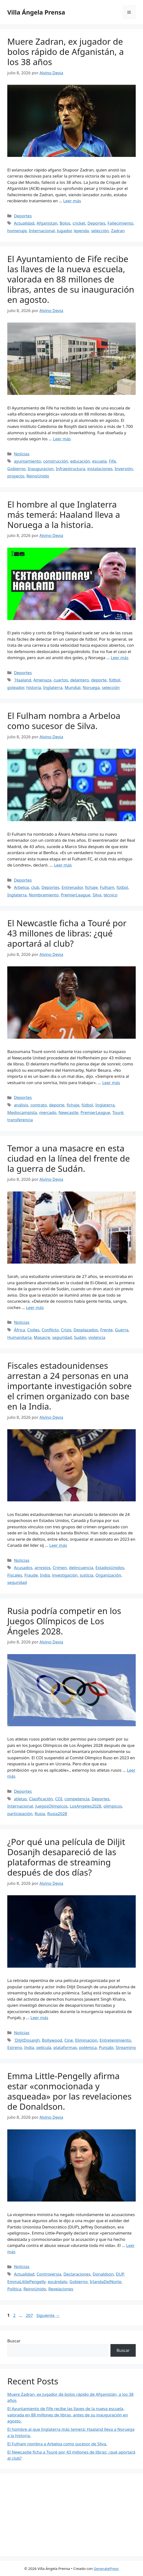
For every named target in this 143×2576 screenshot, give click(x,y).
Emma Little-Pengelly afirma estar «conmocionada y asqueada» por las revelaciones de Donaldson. (69, 2091)
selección (100, 230)
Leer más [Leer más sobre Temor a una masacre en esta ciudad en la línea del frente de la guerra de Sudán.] (35, 1307)
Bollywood (52, 2040)
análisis (21, 1105)
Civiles (33, 1330)
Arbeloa (21, 887)
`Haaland (22, 680)
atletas (20, 1799)
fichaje (91, 887)
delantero (79, 680)
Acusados (23, 1567)
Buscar (13, 2341)
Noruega (91, 687)
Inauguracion (41, 468)
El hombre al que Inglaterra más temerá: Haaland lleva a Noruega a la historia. (63, 514)
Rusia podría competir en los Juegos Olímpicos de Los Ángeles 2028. (64, 1621)
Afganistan (47, 223)
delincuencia (81, 1567)
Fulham (107, 887)
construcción (55, 461)
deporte (99, 680)
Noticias (21, 454)
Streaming (126, 2047)
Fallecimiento (120, 223)
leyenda (81, 230)
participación (19, 1813)
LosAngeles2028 (85, 1806)
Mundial (72, 687)
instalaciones (99, 468)
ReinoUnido (37, 476)
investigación (64, 1575)
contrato (38, 1105)
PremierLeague (75, 895)
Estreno (14, 2047)
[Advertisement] (71, 2515)
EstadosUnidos (109, 1567)
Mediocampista (22, 1112)
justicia (86, 1575)
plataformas (65, 2047)
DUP (120, 2274)
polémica (88, 2047)
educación (80, 461)
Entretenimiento (115, 2040)
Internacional (42, 230)
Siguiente (48, 2315)
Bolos (65, 223)
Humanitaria (19, 1337)
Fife (112, 461)
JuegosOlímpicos (51, 1806)
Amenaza (42, 680)
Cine (68, 2040)
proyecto (15, 476)
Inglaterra (53, 687)
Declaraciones (76, 2274)
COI (58, 1799)
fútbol (114, 680)
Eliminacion (86, 2040)
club (35, 887)
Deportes (23, 216)
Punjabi (106, 2047)
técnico (110, 895)
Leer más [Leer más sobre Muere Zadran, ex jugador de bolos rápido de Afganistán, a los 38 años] (72, 201)
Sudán (80, 1337)
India (45, 1575)
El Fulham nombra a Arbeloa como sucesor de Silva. (63, 720)
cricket (79, 223)
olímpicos (112, 1806)
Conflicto (50, 1330)
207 (29, 2315)
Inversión (124, 468)
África (19, 1330)
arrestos (42, 1567)
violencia (96, 1337)
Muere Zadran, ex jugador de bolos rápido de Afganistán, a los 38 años (65, 52)
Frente (106, 1330)
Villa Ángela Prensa (36, 12)
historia (33, 687)
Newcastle (68, 1112)
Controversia (49, 2274)
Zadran (118, 230)
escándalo (57, 2281)
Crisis (66, 1330)
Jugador (64, 230)
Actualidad (24, 223)
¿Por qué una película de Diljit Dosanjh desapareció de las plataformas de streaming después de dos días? (66, 1857)
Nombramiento (44, 895)
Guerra (121, 1330)
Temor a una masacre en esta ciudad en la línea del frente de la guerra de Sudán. (68, 1158)
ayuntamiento (27, 461)
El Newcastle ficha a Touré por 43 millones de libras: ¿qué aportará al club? (66, 933)
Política (14, 2289)
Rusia (39, 1813)
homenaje (17, 230)
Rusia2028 (57, 1813)
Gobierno (16, 468)
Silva (97, 895)
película (43, 2047)
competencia (77, 1799)
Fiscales (14, 1575)
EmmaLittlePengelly (26, 2281)
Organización (108, 1575)
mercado (47, 1112)
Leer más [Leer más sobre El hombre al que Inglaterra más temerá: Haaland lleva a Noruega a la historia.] (119, 657)
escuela (99, 461)
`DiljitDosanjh (27, 2040)
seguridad (62, 1337)
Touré (117, 1112)
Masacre (42, 1337)
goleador (15, 687)
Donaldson (103, 2274)
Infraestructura (70, 468)
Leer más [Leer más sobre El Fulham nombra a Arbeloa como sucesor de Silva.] (63, 865)
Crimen (60, 1567)
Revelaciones (60, 2289)
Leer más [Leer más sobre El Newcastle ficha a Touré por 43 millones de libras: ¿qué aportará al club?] (111, 1082)
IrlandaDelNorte (105, 2281)
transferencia (20, 1119)
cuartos (60, 680)
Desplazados (86, 1330)
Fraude (31, 1575)
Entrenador (72, 887)
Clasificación (41, 1799)
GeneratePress (106, 2568)
